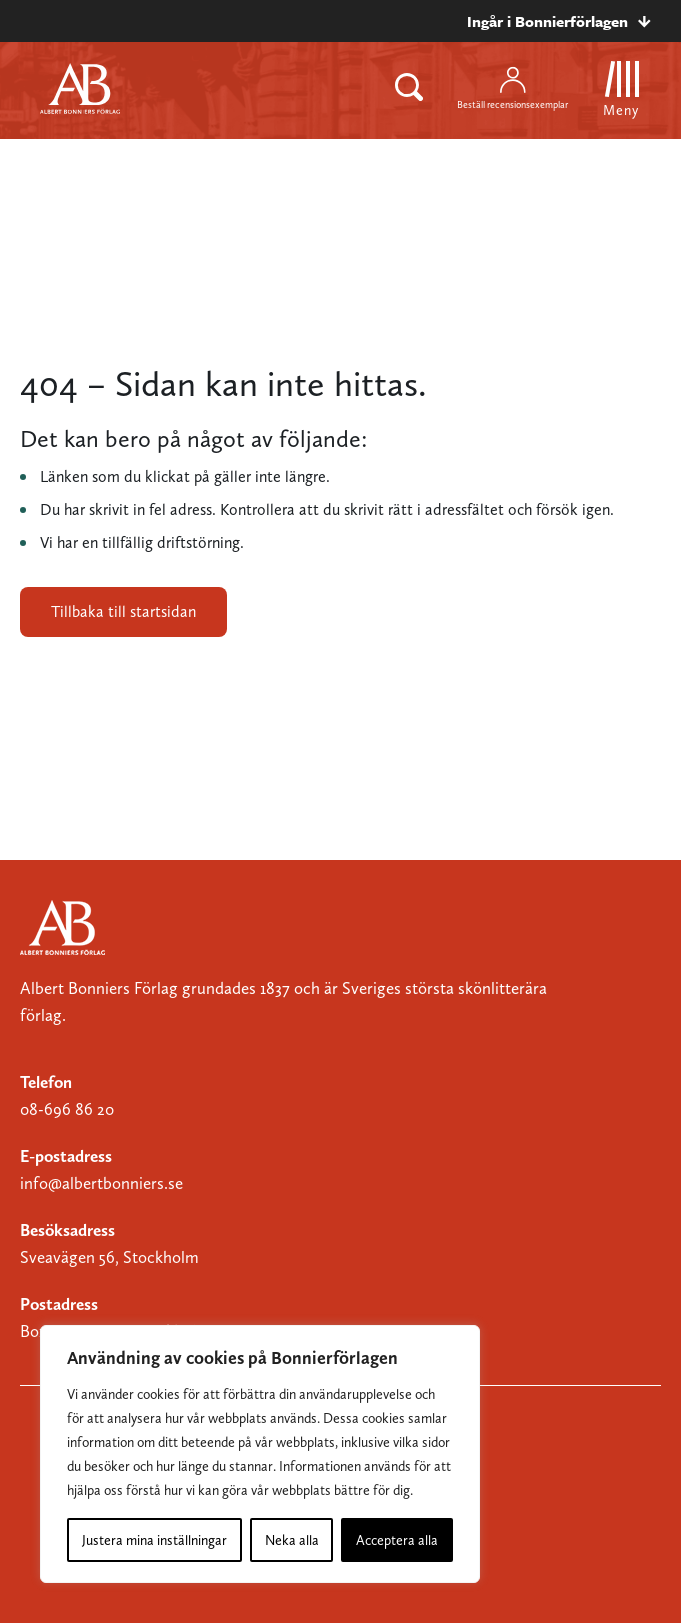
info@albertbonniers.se (101, 1183)
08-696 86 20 (67, 1109)
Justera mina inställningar (154, 1540)
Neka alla (292, 1540)
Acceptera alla (397, 1540)
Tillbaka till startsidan (123, 611)
